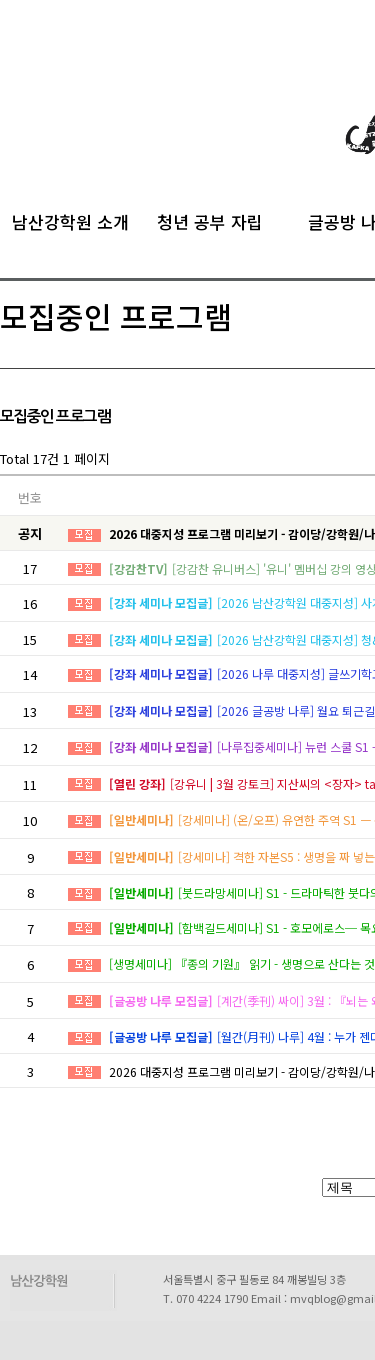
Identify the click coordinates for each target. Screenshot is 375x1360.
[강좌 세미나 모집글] (161, 602)
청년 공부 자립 (210, 219)
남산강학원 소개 (70, 219)
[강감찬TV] (138, 568)
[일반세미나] (141, 819)
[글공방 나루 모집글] (161, 1000)
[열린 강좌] (137, 783)
